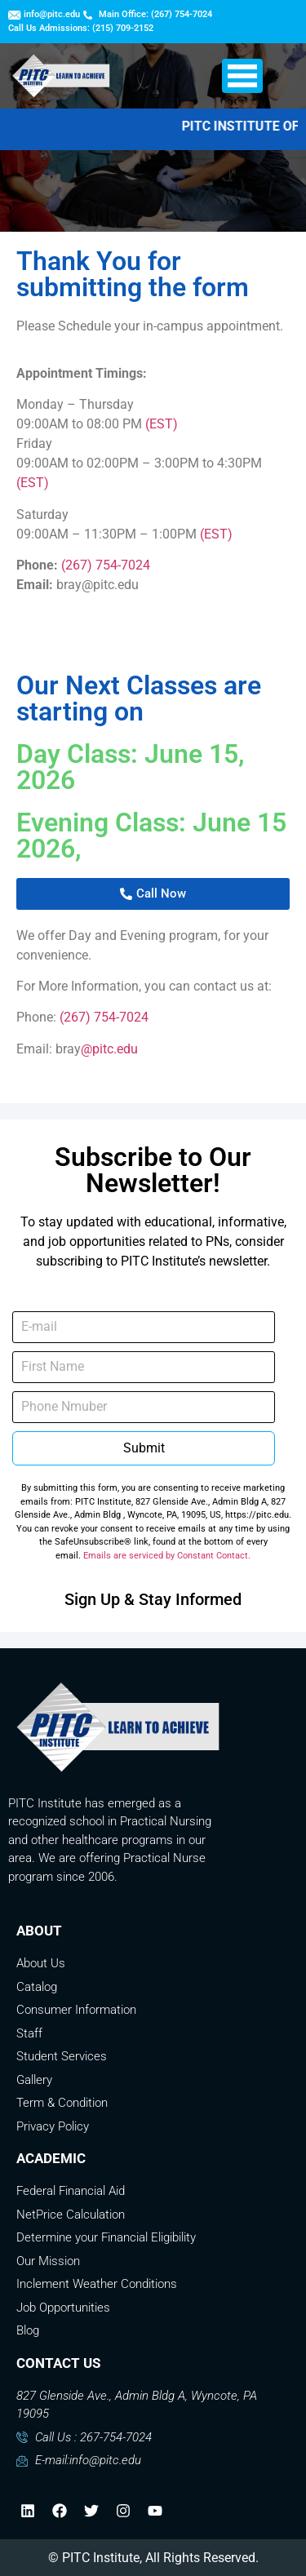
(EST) (161, 424)
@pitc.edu (109, 1049)
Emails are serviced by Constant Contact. (167, 1555)
